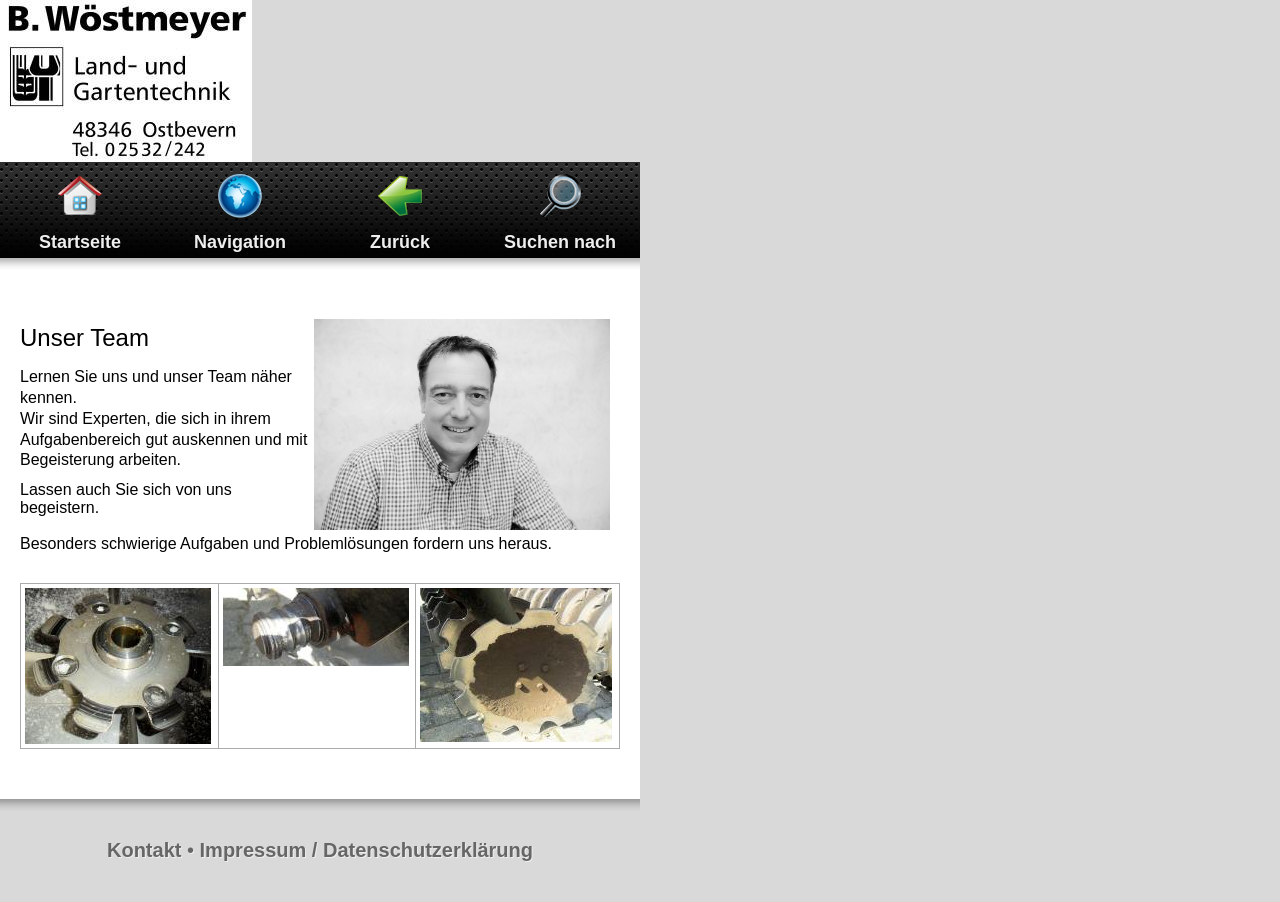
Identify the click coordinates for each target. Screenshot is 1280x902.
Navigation (240, 242)
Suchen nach (560, 242)
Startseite (80, 242)
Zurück (400, 242)
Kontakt (144, 850)
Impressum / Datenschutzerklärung (366, 850)
